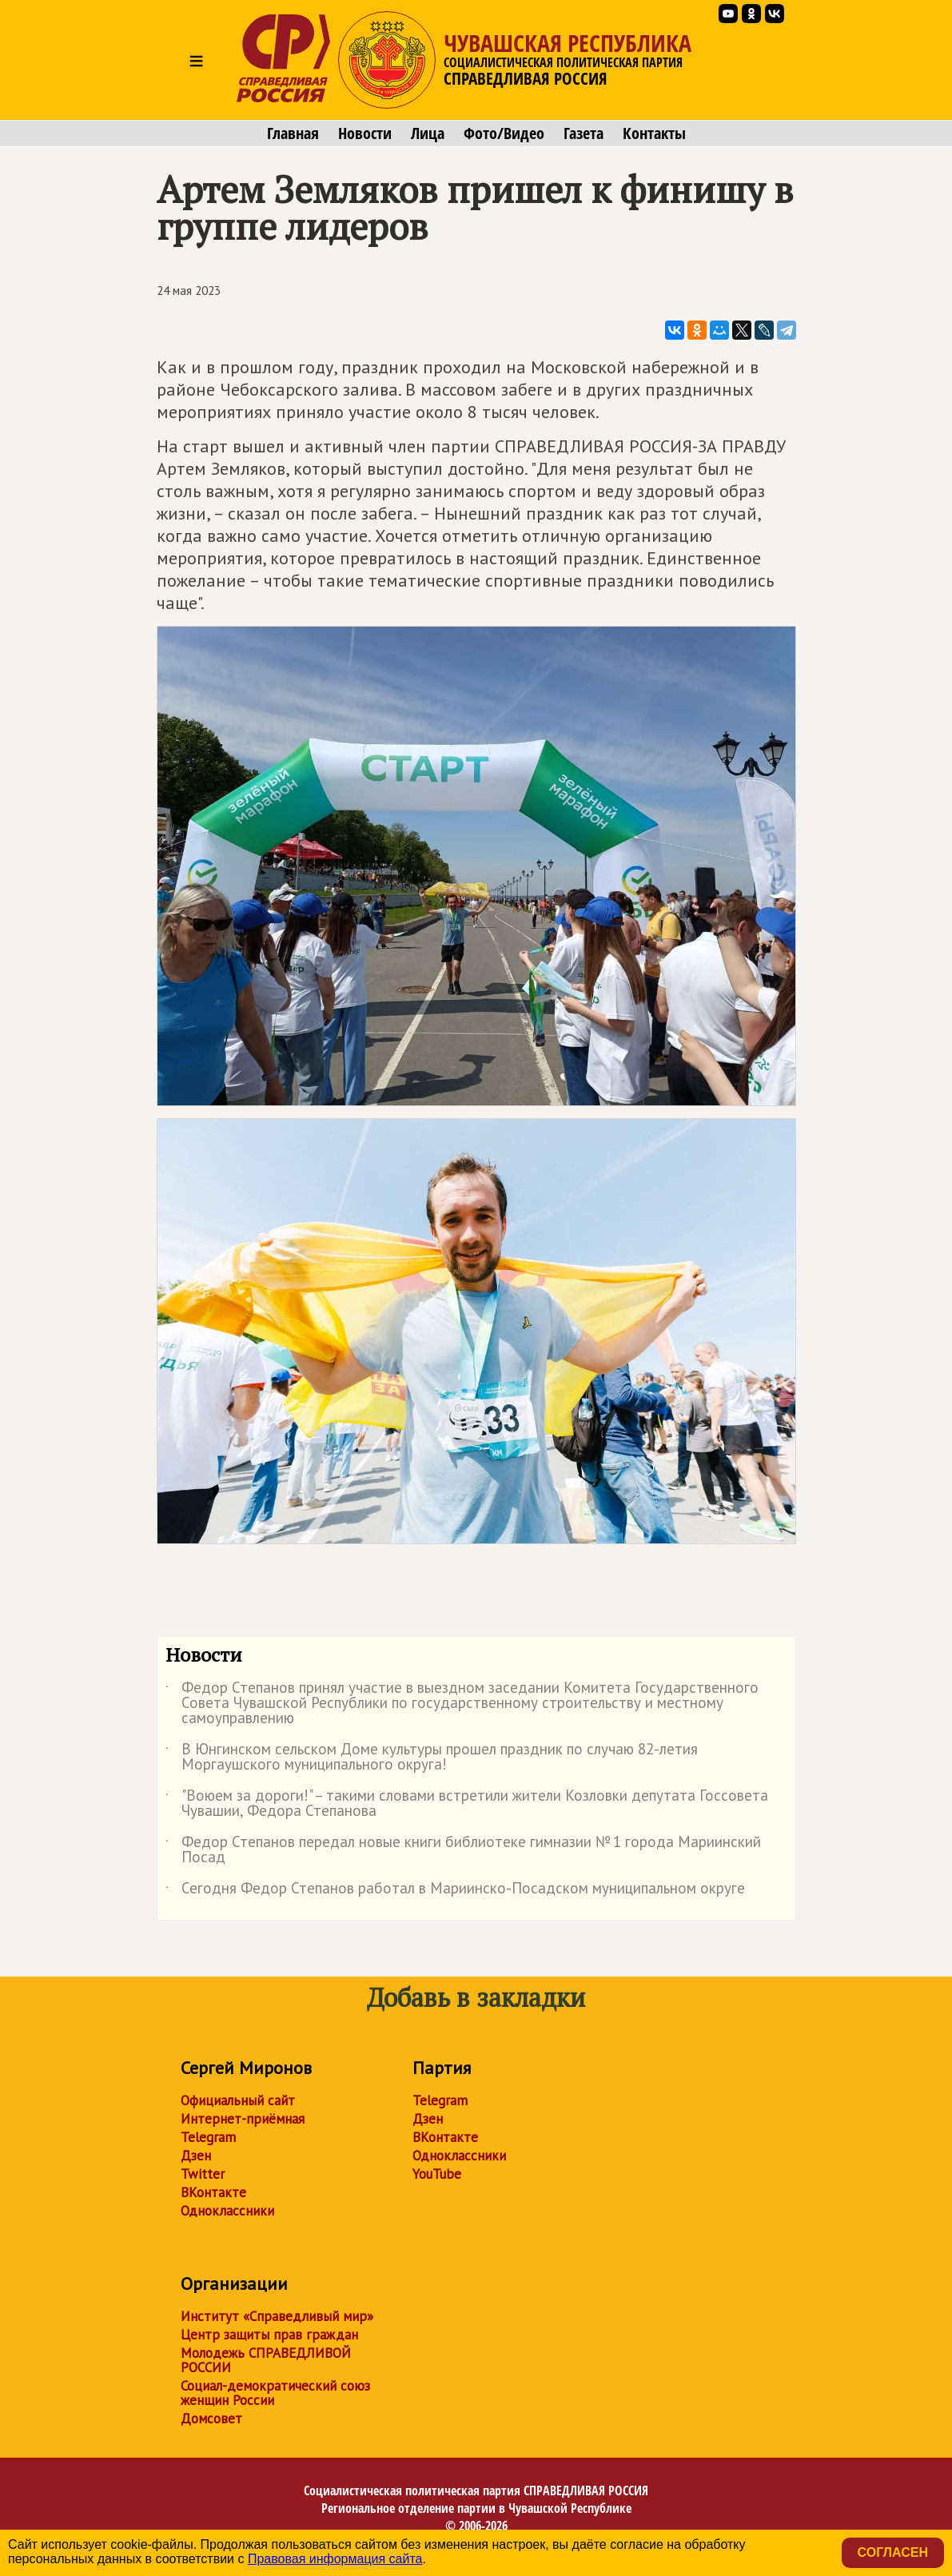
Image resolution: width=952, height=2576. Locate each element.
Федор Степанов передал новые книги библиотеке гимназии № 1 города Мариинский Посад (463, 1850)
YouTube (436, 2174)
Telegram (208, 2137)
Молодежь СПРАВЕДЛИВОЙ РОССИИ (266, 2360)
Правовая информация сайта (335, 2559)
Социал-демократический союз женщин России (275, 2393)
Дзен (196, 2155)
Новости (365, 133)
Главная (293, 133)
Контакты (654, 133)
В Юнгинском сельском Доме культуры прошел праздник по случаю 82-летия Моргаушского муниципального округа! (431, 1758)
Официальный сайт (238, 2100)
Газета (583, 133)
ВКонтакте (213, 2192)
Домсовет (211, 2418)
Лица (427, 133)
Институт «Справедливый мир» (277, 2316)
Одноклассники (227, 2211)
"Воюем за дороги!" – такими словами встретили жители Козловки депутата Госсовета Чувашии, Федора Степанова (466, 1804)
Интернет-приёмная (243, 2119)
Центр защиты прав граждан (269, 2334)
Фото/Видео (504, 133)
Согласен (893, 2552)
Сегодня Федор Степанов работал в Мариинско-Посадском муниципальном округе (455, 1891)
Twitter (203, 2174)
